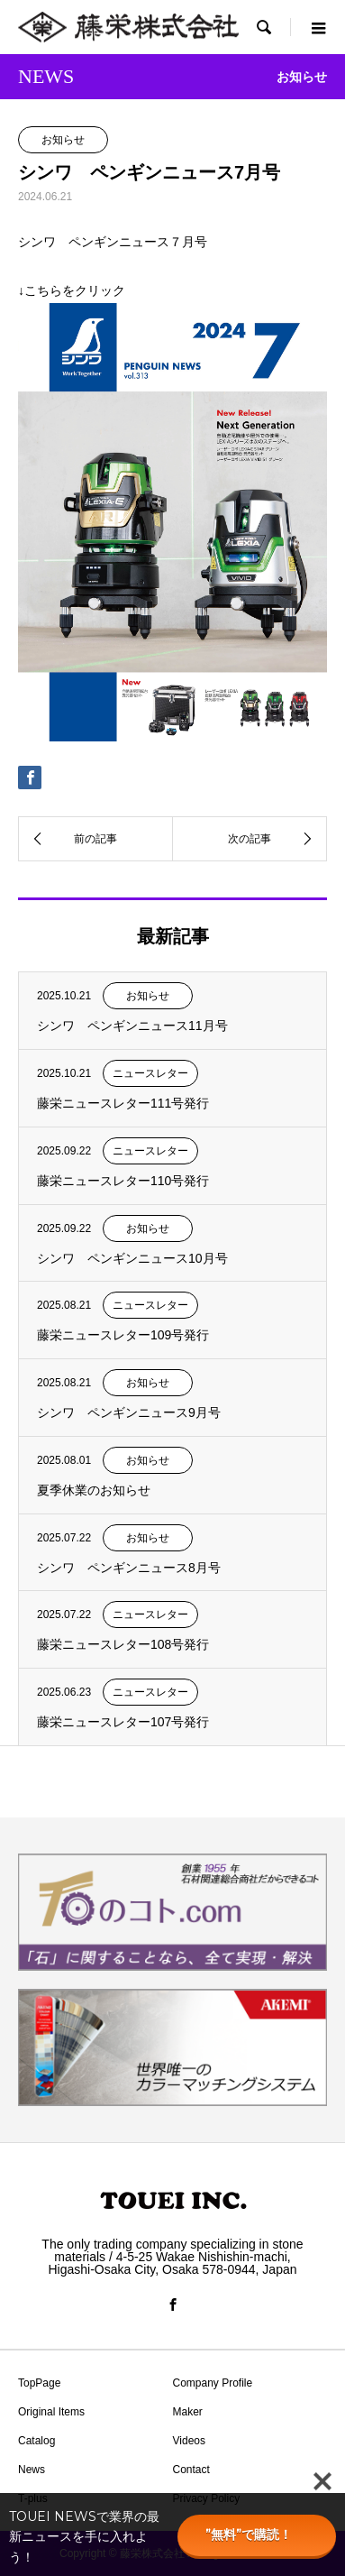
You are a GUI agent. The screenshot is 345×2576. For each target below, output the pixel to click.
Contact (191, 2469)
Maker (188, 2412)
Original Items (51, 2412)
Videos (189, 2440)
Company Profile (213, 2383)
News (31, 2469)
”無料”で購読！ (256, 2534)
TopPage (39, 2383)
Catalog (36, 2440)
